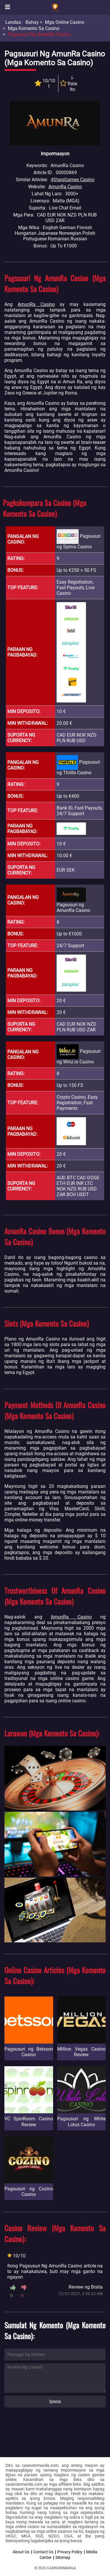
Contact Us (43, 2552)
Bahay (32, 22)
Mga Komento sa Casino (34, 28)
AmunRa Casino (65, 186)
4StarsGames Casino (72, 179)
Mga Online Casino (64, 22)
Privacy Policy (69, 2552)
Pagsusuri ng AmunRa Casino (39, 34)
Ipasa (55, 2401)
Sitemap (62, 2557)
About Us (21, 2552)
